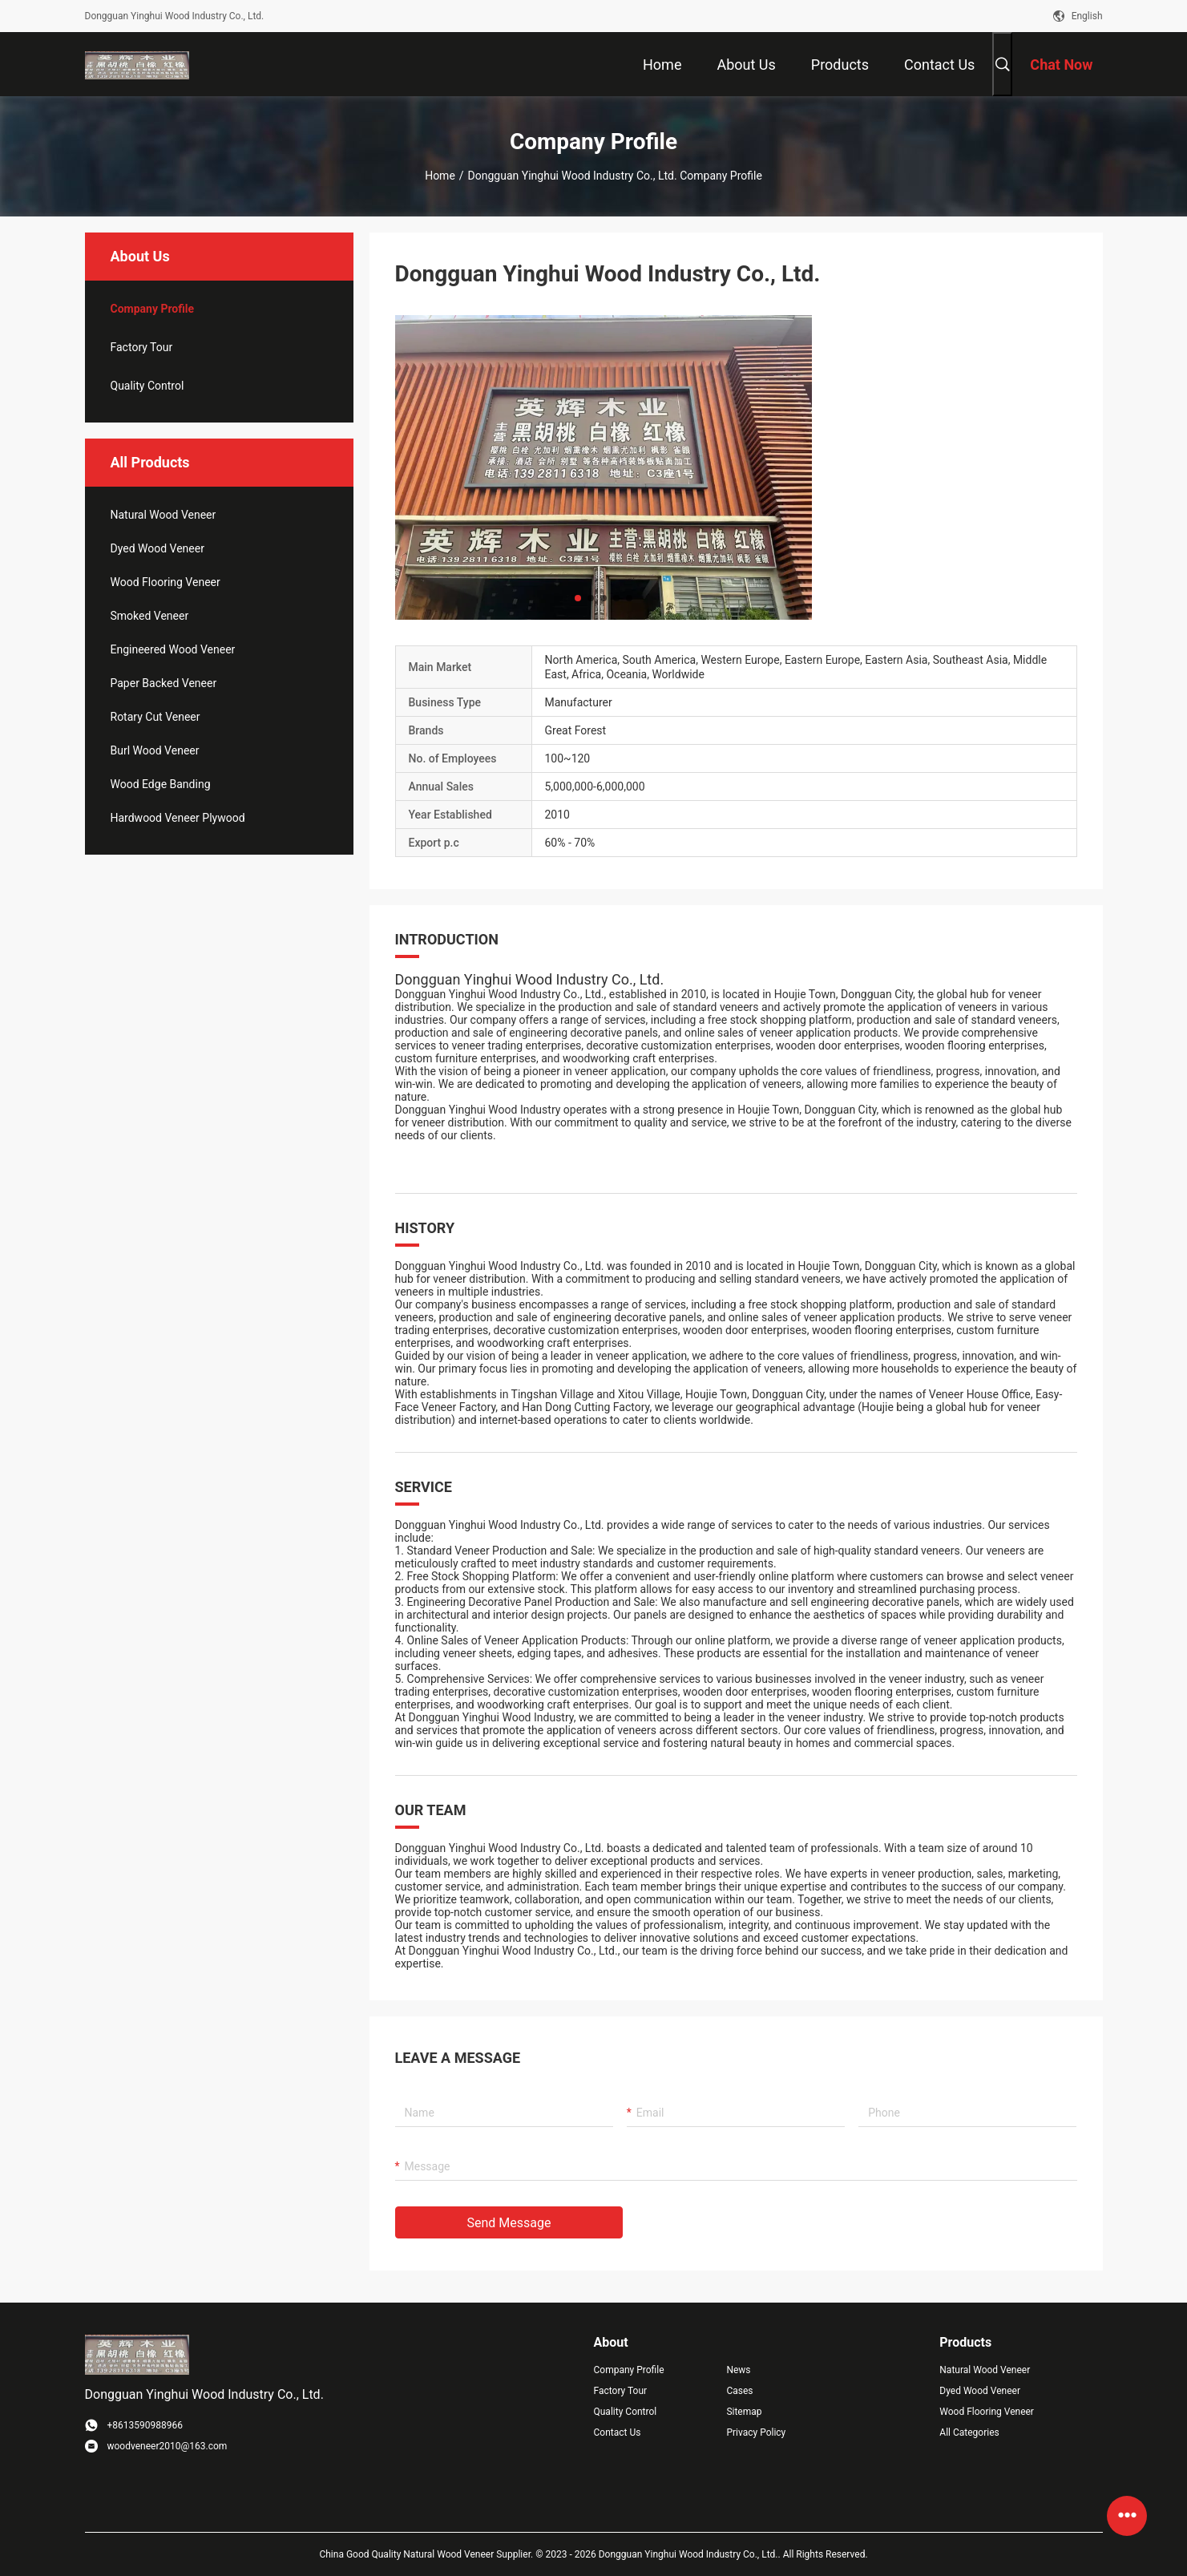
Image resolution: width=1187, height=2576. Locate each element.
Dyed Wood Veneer (157, 548)
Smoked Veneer (150, 615)
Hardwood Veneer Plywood (178, 817)
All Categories (969, 2432)
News (738, 2370)
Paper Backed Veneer (164, 683)
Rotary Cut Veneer (155, 716)
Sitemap (743, 2411)
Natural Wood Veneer (163, 514)
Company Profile (629, 2370)
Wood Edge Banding (161, 784)
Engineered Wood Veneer (173, 649)
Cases (739, 2390)
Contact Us (617, 2432)
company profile (153, 308)
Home (440, 175)
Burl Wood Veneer (155, 750)
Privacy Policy (755, 2432)
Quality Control (147, 385)
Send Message (509, 2222)
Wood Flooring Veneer (165, 582)
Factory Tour (142, 347)
